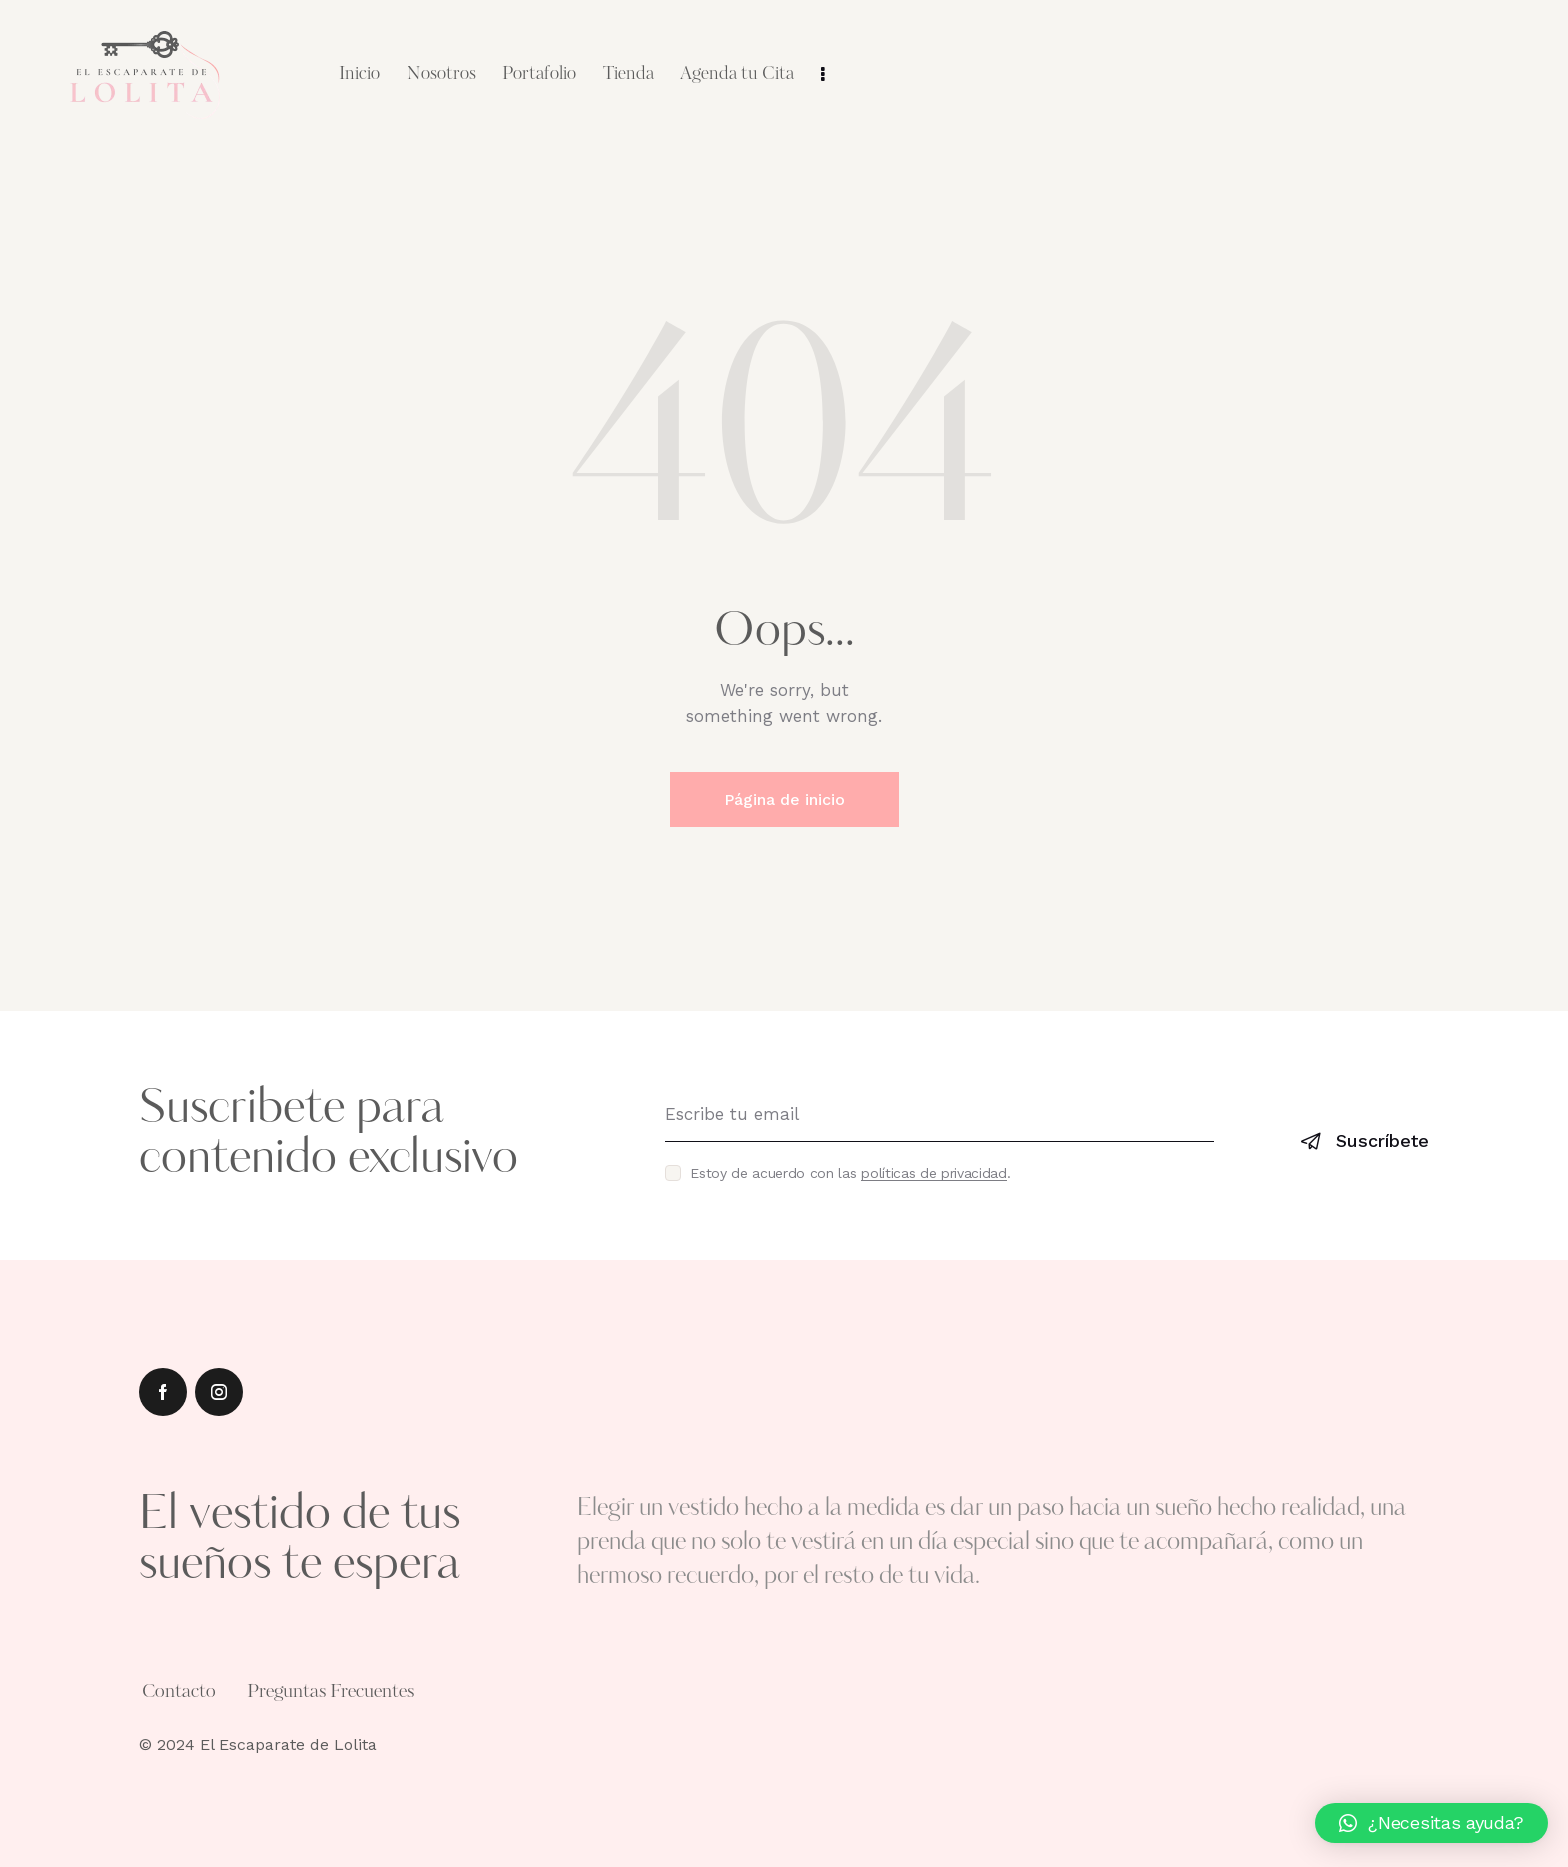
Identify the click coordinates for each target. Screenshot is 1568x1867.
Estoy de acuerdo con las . (850, 1173)
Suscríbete (1382, 1140)
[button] (1431, 1823)
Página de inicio (784, 799)
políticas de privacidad (934, 1173)
